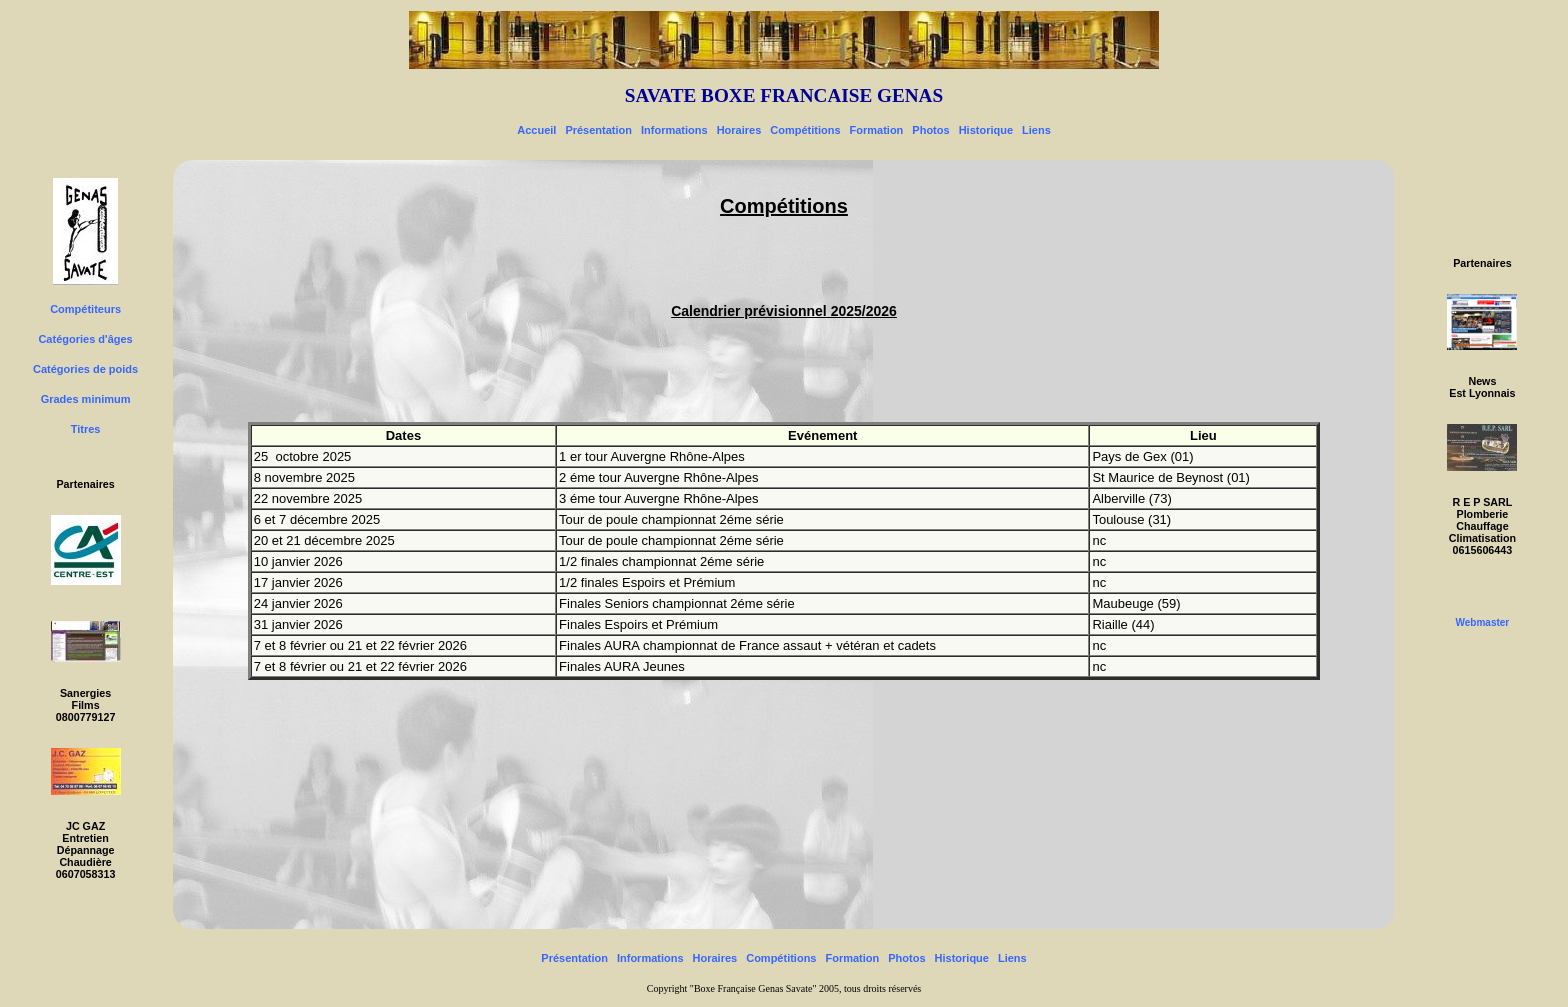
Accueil (536, 130)
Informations (674, 130)
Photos (930, 130)
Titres (86, 429)
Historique (986, 130)
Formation (877, 130)
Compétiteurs (85, 309)
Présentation (598, 130)
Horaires (739, 130)
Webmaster (1483, 622)
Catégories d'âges (85, 339)
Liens (1036, 130)
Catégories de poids (85, 369)
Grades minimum (86, 399)
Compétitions (805, 130)
